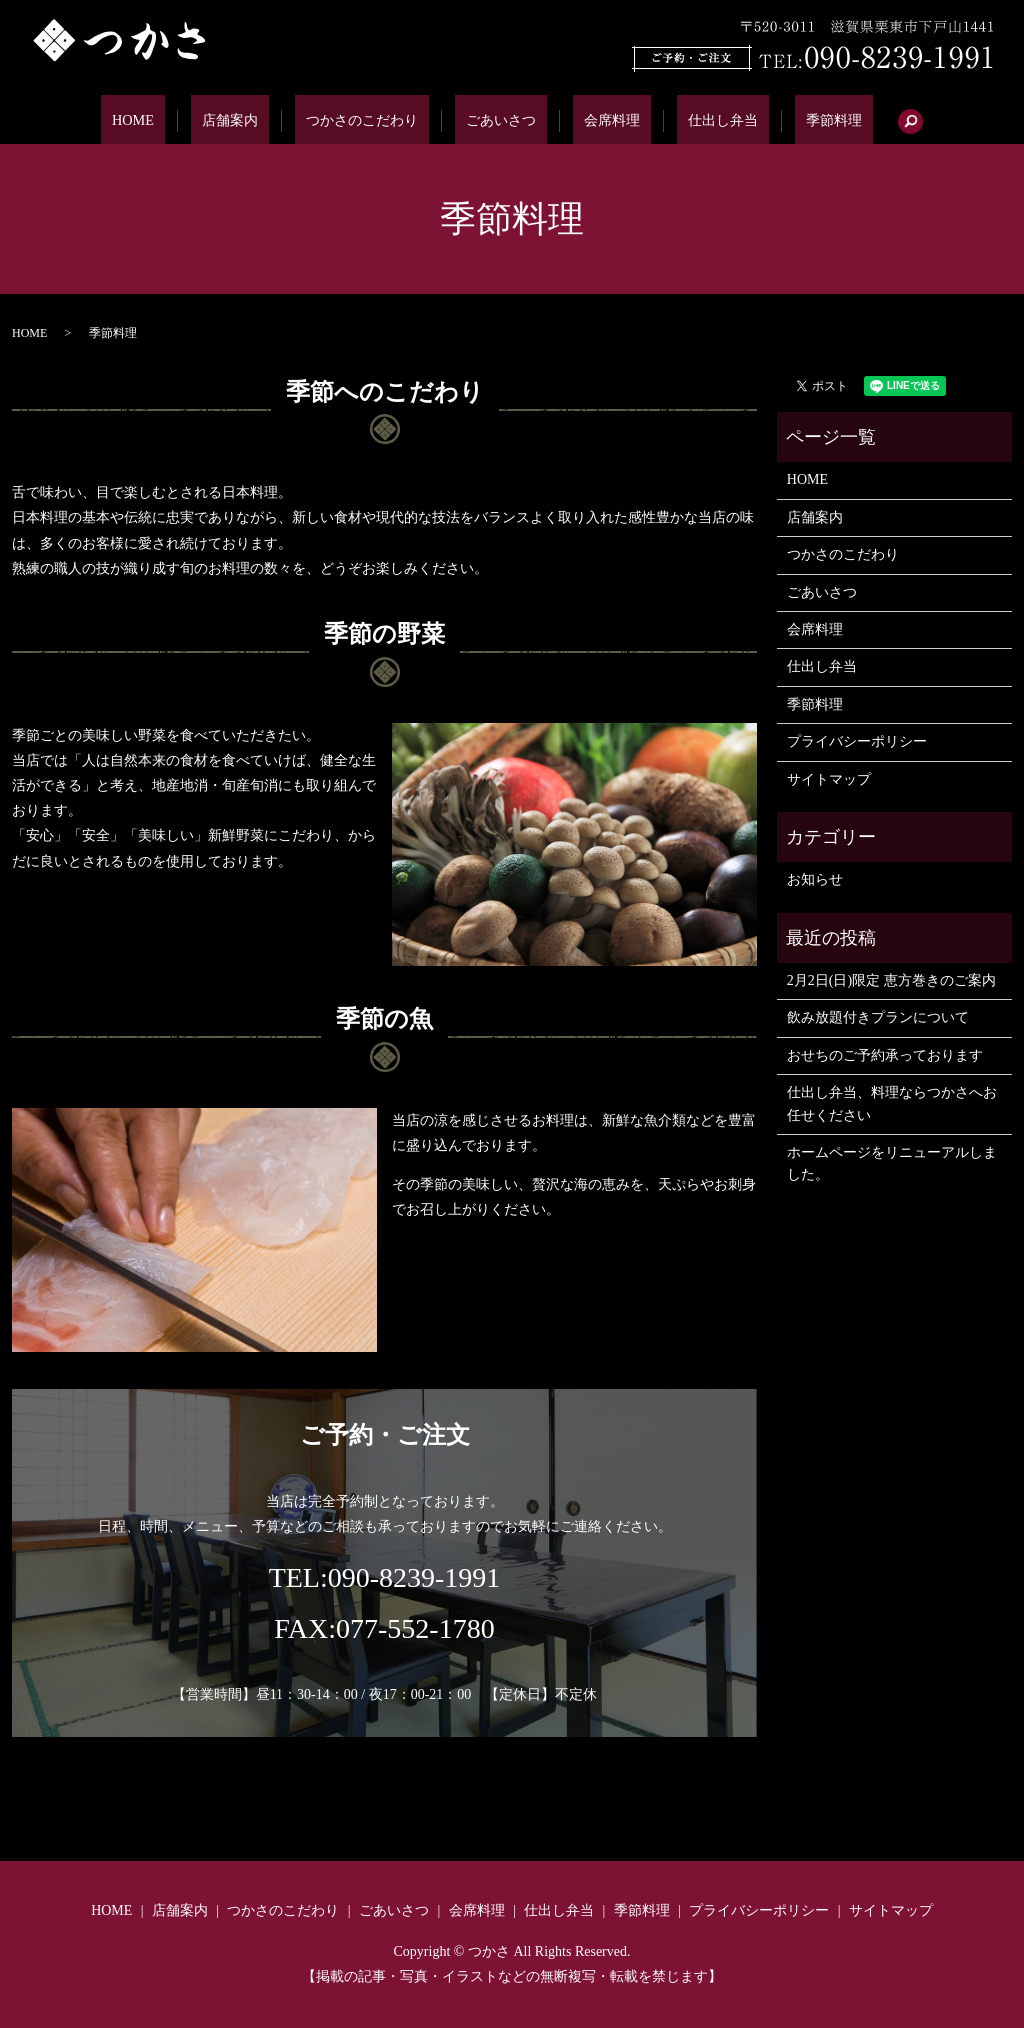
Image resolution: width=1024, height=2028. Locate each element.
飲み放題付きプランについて (878, 1017)
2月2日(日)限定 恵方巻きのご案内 (891, 980)
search (850, 121)
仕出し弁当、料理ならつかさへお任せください (892, 1103)
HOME (183, 120)
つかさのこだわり (378, 120)
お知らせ (815, 879)
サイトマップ (829, 779)
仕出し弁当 (689, 120)
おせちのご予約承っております (885, 1055)
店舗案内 (262, 120)
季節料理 (783, 120)
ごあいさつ (502, 120)
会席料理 (596, 120)
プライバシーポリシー (857, 741)
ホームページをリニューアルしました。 (892, 1163)
